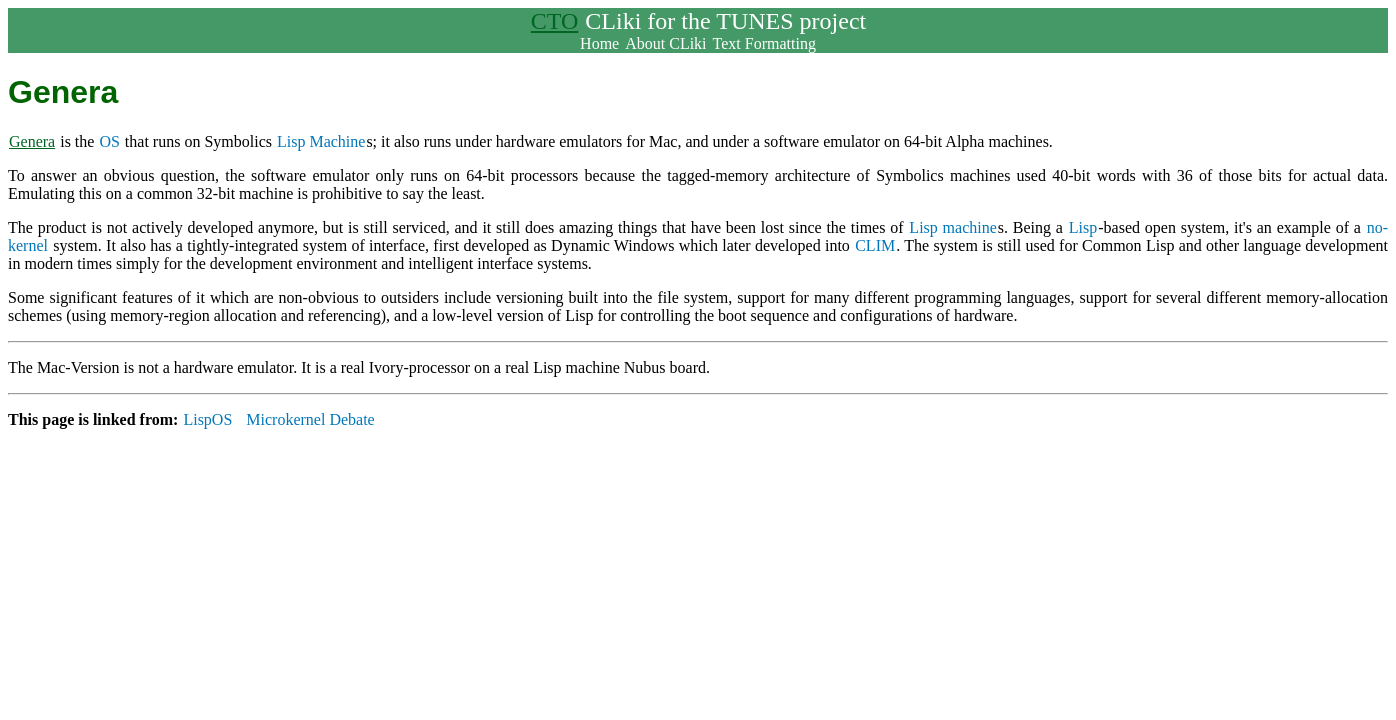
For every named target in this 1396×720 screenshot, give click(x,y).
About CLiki (665, 43)
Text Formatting (764, 43)
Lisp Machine (321, 141)
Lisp (1083, 227)
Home (599, 43)
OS (109, 141)
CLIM (875, 245)
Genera (32, 141)
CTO (555, 21)
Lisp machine (952, 227)
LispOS (207, 419)
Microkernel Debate (310, 419)
